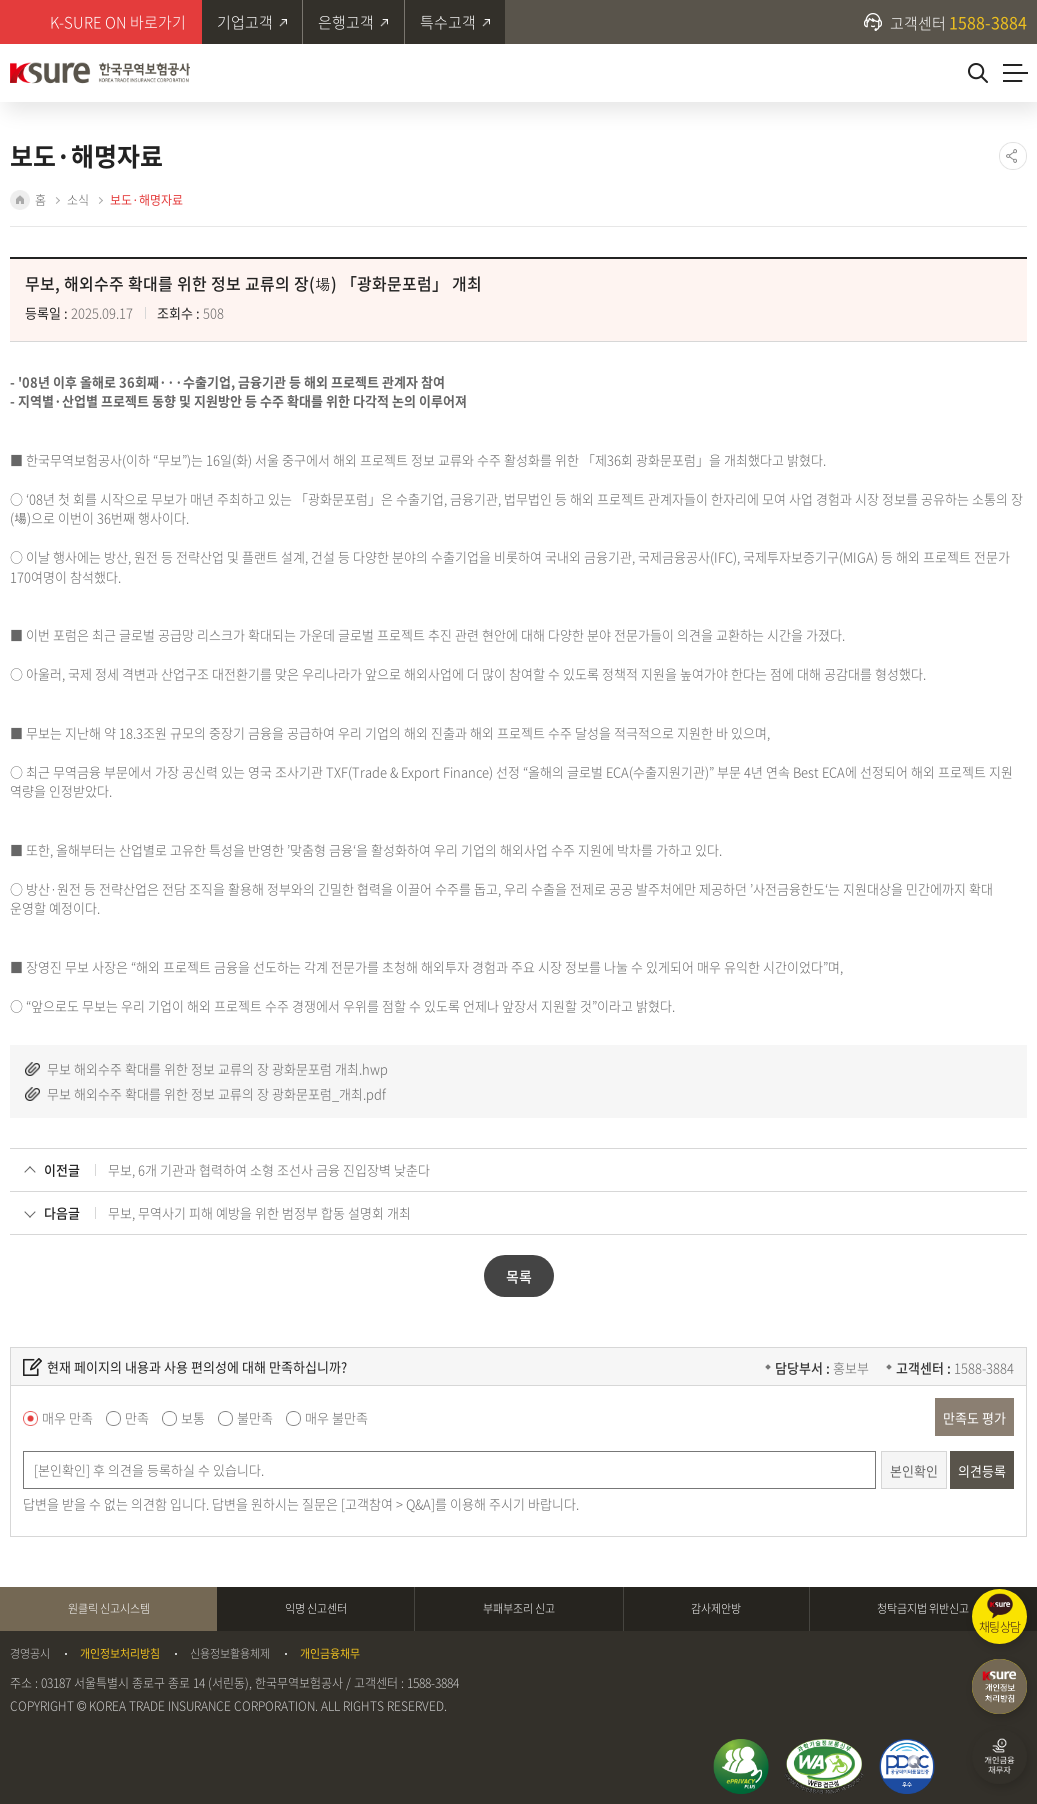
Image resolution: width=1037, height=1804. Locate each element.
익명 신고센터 (316, 1605)
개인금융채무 (330, 1651)
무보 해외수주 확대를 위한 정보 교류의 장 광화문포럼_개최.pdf (216, 1091)
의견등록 (982, 1467)
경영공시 (30, 1651)
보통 (193, 1415)
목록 (519, 1274)
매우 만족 (67, 1415)
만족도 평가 (974, 1414)
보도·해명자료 (146, 200)
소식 (78, 200)
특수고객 (449, 22)
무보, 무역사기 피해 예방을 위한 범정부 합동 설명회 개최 (259, 1210)
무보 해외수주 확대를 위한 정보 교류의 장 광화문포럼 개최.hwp (217, 1066)
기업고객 (245, 22)
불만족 (255, 1415)
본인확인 (914, 1467)
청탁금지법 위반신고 (923, 1605)
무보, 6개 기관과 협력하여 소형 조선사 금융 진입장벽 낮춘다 (269, 1167)
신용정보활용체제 (230, 1651)
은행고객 (347, 22)
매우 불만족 (336, 1415)
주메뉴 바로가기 (0, 0)
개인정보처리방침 (120, 1651)
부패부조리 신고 (519, 1605)
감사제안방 (716, 1605)
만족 (137, 1415)
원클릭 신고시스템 (109, 1605)
